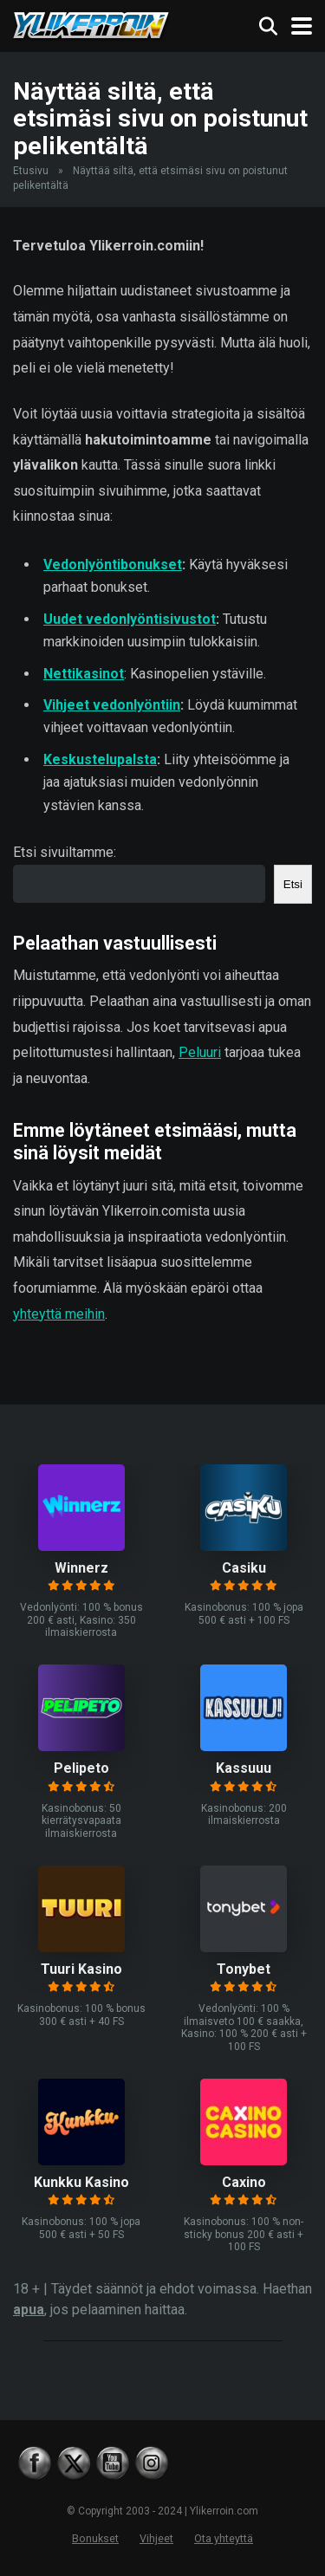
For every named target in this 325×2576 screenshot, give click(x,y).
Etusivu (31, 171)
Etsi (292, 884)
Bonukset (95, 2538)
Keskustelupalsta (100, 759)
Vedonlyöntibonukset (112, 564)
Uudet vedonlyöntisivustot (129, 619)
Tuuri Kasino (81, 1969)
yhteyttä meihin (59, 1314)
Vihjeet (156, 2538)
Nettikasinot (83, 673)
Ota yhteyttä (223, 2538)
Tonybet (243, 1969)
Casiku (244, 1568)
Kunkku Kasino (81, 2182)
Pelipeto (81, 1768)
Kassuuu (243, 1768)
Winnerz (81, 1568)
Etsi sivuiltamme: (64, 852)
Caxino (244, 2182)
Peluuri (200, 1052)
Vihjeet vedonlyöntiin (111, 705)
